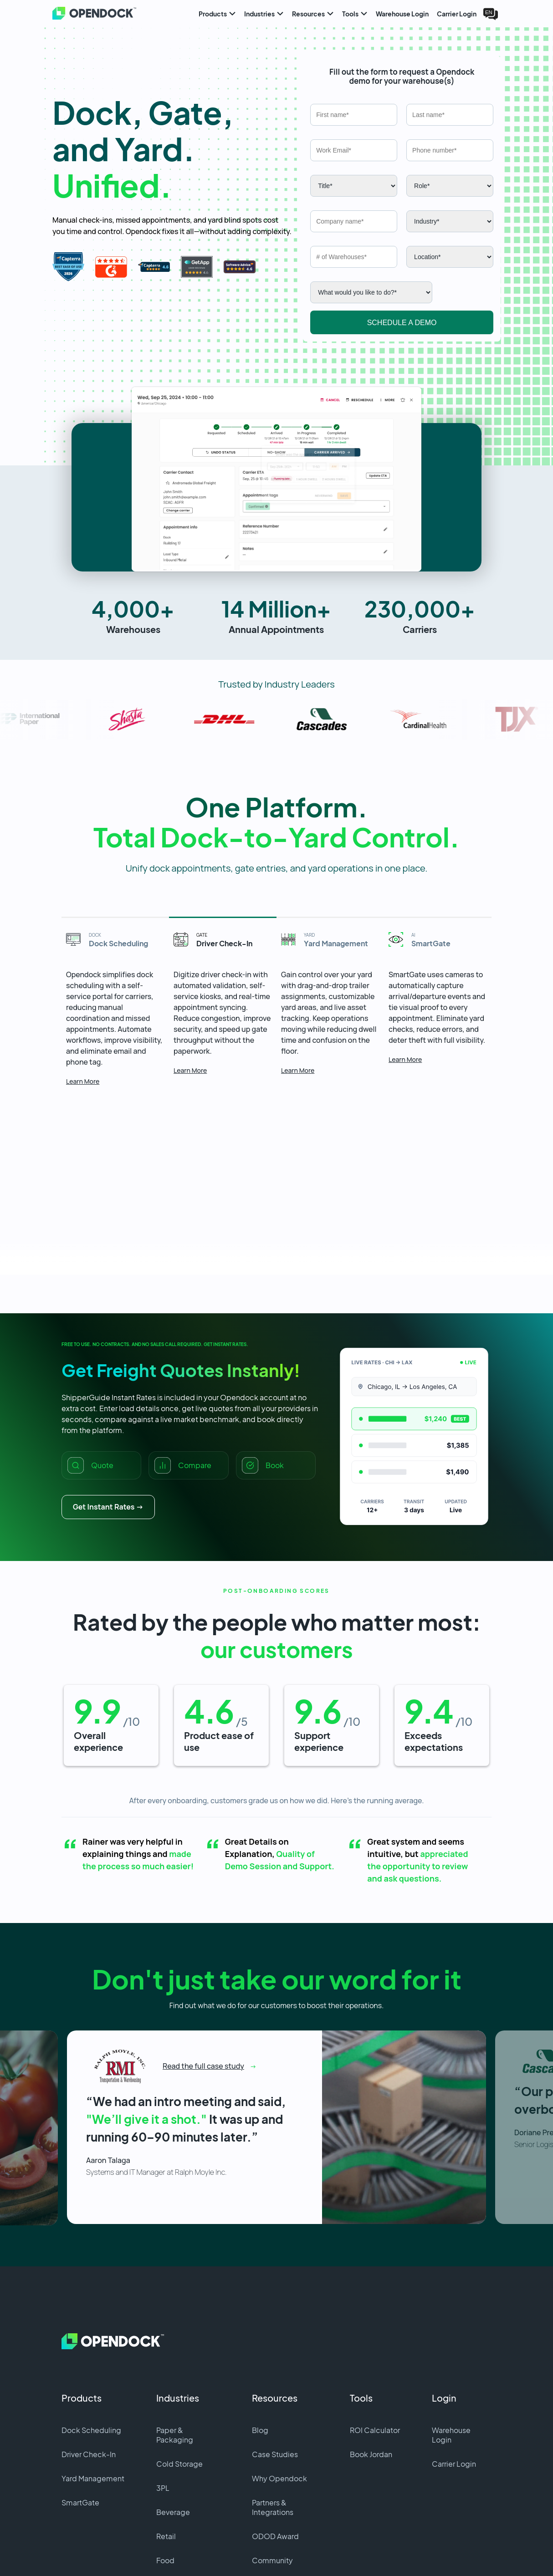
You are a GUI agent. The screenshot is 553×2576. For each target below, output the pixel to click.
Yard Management (92, 2401)
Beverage (173, 2435)
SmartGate (80, 2425)
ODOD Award (275, 2459)
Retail (166, 2459)
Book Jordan (371, 2377)
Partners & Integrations (272, 2430)
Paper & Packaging (174, 2357)
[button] (276, 403)
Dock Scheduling (91, 2353)
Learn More (85, 995)
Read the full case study (203, 1986)
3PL (162, 2411)
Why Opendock (279, 2401)
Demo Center (275, 2507)
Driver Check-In (88, 2377)
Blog (260, 2353)
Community (272, 2483)
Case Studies (275, 2377)
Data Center (177, 2507)
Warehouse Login (451, 2357)
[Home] (84, 13)
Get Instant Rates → (108, 1430)
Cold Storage (179, 2387)
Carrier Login (454, 2387)
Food (165, 2483)
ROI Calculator (375, 2353)
